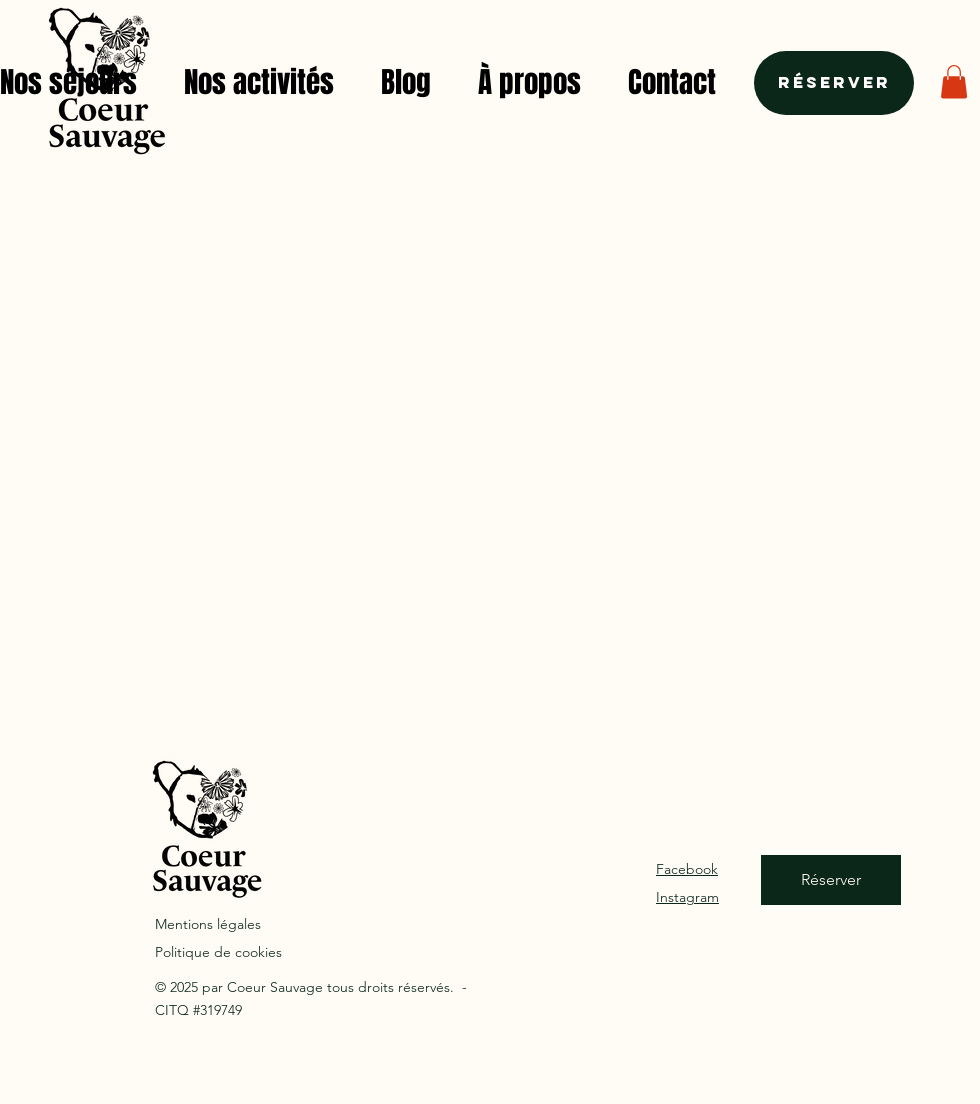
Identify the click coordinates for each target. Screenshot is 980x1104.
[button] (954, 81)
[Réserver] (834, 83)
